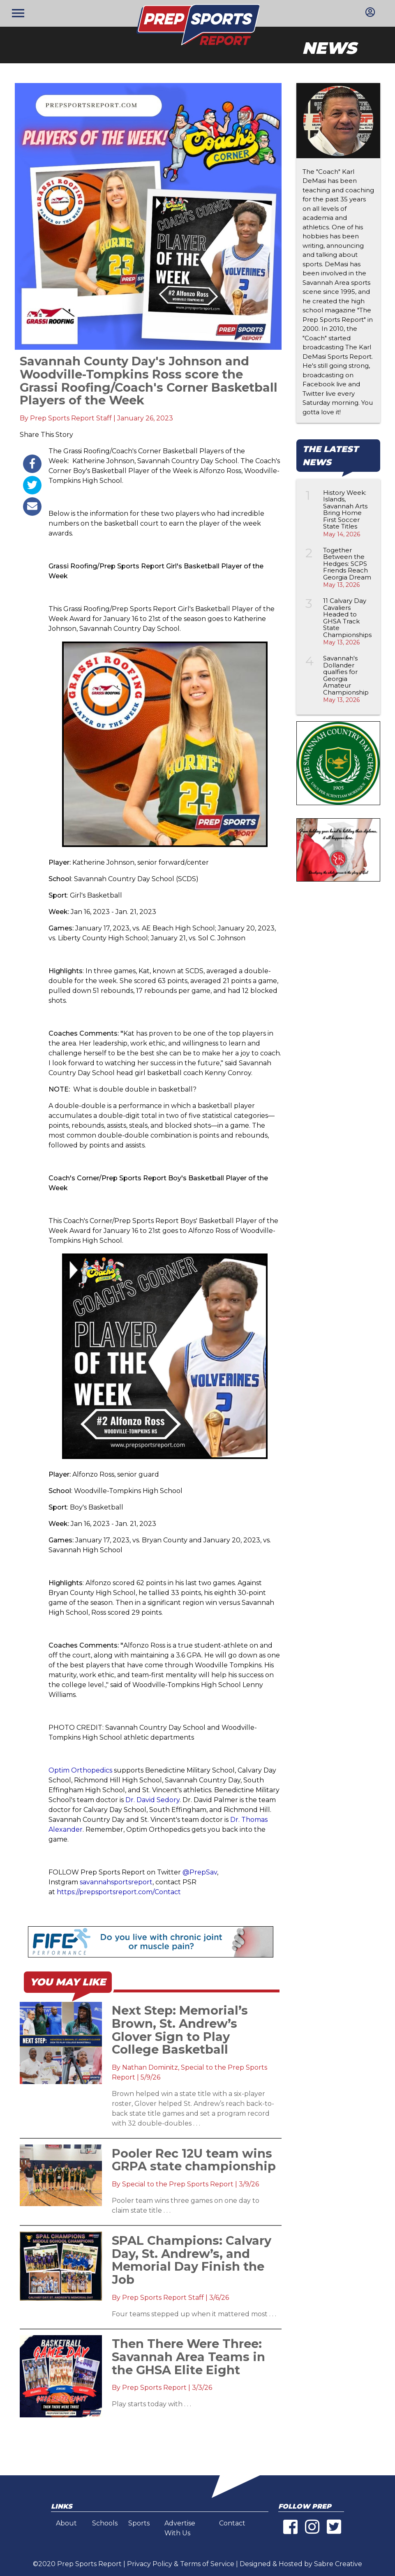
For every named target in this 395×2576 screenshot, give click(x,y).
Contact (232, 2523)
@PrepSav (199, 1872)
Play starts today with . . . (151, 2404)
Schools (105, 2523)
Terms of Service (207, 2564)
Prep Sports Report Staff (71, 418)
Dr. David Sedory (152, 1800)
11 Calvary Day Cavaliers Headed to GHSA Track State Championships (347, 618)
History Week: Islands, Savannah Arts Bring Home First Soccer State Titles (345, 510)
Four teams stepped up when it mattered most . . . (194, 2314)
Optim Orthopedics (80, 1770)
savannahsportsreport (116, 1882)
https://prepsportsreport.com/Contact (119, 1892)
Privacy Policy (149, 2564)
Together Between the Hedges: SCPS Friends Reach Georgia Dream (347, 563)
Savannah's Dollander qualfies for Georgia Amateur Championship (346, 675)
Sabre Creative (338, 2564)
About (66, 2523)
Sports (139, 2523)
